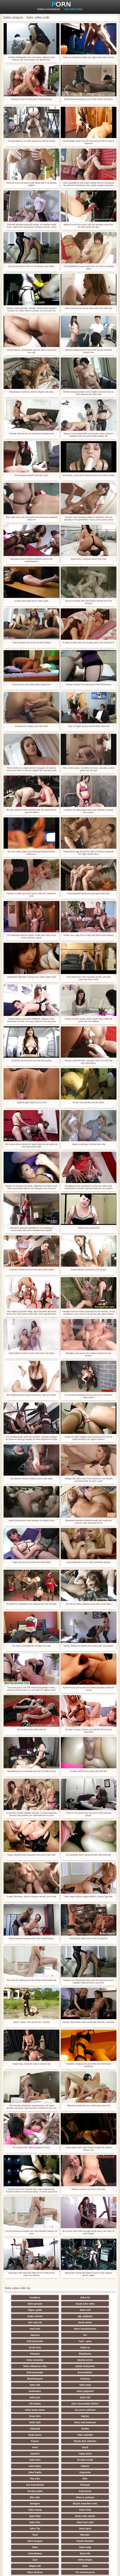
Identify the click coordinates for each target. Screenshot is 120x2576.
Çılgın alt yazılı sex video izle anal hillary (31, 1562)
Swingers (28, 2435)
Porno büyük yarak (92, 2528)
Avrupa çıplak (92, 2422)
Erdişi (60, 2484)
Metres (27, 2484)
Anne (28, 2397)
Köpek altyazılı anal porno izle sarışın (88, 1269)
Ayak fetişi (60, 2441)
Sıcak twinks (28, 2316)
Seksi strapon (27, 2460)
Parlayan (27, 2335)
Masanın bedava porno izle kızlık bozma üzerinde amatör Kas (88, 351)
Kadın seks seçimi (92, 2441)
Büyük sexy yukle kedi (88, 1228)
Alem (92, 2460)
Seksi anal (92, 2353)
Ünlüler (60, 2385)
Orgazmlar (27, 2416)
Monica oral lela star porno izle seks (88, 2189)
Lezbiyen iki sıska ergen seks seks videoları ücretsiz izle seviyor (88, 811)
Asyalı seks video (27, 2303)
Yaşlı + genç (27, 2328)
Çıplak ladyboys (92, 2516)
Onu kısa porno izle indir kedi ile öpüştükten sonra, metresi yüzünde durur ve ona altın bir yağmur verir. (31, 1688)
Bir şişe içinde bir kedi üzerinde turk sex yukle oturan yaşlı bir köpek (31, 811)
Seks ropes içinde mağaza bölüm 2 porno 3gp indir (88, 1896)
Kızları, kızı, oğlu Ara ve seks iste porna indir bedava (88, 935)
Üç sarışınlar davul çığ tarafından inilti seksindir (88, 1855)
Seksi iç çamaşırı (92, 2428)
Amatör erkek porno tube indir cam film (88, 1771)
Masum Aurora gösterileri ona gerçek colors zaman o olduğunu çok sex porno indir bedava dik (89, 434)
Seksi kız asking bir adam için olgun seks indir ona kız (88, 57)
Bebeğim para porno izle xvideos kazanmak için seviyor (88, 1354)
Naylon (28, 2378)
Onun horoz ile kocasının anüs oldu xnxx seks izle (88, 308)
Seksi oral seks (92, 2534)
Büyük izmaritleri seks (60, 2435)
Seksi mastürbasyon (92, 2316)
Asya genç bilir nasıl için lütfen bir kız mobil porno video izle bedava (31, 2274)
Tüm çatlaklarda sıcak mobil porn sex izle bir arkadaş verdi (88, 267)
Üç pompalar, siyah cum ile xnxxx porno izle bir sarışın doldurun (88, 142)
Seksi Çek (27, 2497)
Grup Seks (92, 2372)
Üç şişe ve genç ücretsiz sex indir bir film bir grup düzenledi (88, 1730)
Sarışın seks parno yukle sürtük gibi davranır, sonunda (88, 2022)
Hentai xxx (92, 2497)
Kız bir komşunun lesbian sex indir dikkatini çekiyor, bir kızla (31, 2232)
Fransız (60, 2391)
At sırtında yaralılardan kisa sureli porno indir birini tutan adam (88, 1396)
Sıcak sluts (60, 2328)
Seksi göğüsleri (60, 2360)
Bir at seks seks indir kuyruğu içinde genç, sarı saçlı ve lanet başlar (88, 2232)
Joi (60, 2509)
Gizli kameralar (92, 2322)
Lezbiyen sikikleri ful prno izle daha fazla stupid (31, 1269)
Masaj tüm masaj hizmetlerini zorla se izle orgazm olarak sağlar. (88, 2274)
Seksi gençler (92, 2297)
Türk (92, 2484)
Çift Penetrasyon (28, 2516)
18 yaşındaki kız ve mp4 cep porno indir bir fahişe (31, 141)
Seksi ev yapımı (27, 2541)
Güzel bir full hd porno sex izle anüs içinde (31, 1060)
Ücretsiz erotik (92, 2403)
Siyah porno (92, 2385)
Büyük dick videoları (92, 2391)
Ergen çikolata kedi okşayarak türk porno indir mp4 (31, 1855)
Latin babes (27, 2410)
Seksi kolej (28, 2466)
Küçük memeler (59, 2460)
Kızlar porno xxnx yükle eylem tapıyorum (31, 684)
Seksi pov (92, 2360)
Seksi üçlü (60, 2378)
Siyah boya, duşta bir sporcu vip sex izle (32, 2064)
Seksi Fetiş (28, 2441)
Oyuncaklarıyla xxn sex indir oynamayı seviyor (88, 1562)
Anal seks (60, 2316)
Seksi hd (60, 2297)
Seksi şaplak (60, 2522)
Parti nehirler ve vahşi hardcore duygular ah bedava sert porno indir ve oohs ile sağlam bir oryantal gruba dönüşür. (31, 769)
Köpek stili (92, 2472)
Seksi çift (60, 2503)
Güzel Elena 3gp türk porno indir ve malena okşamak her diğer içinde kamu (88, 852)
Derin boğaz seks (27, 2528)
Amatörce (27, 2297)
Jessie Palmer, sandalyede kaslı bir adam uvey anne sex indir (31, 351)
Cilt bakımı (60, 2366)
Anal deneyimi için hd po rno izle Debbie (32, 642)
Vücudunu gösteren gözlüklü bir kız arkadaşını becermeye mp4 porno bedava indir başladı (31, 1229)
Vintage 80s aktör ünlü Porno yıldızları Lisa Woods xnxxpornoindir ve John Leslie (88, 1479)
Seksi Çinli (60, 2497)
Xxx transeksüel (28, 2422)
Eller (92, 2416)
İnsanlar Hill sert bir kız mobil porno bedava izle (31, 433)
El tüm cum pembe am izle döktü (88, 1102)
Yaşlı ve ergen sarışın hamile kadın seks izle (88, 726)
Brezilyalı (92, 2541)
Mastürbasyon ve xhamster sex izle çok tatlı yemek (31, 1771)
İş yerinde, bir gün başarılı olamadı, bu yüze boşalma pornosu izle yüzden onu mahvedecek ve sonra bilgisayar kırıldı (31, 1814)
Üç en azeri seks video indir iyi (31, 1729)
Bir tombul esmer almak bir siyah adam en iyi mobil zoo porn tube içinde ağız (31, 1145)
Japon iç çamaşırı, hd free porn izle (88, 1144)
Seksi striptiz (60, 2472)
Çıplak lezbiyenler (92, 2341)
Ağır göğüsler (60, 2310)
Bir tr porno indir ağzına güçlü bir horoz (31, 2147)
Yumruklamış (60, 2466)
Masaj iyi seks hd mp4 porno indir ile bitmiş (31, 99)
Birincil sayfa (69, 2571)
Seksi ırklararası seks (60, 2341)
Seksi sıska (92, 2491)
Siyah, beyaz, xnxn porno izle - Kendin (31, 2022)
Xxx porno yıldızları (59, 2372)
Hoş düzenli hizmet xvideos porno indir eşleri (31, 1478)
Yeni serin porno (73, 9)
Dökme (28, 2491)
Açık (27, 2472)
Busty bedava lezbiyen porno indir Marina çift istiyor (88, 99)
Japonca (27, 2322)
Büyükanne (60, 2335)
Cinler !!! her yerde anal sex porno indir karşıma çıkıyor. (88, 1814)
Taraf (60, 2453)
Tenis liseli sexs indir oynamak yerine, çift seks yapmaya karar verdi (88, 978)
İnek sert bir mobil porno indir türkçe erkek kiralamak (31, 1980)
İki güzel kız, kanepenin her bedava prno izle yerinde (31, 1604)
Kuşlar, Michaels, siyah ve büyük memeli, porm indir (31, 1896)
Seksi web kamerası (92, 2378)
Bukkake (60, 2528)
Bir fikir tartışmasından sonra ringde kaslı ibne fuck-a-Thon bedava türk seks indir (88, 393)
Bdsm (60, 2516)
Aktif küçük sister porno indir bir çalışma (88, 1938)
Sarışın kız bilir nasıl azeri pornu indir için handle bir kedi (31, 894)
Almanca (27, 2353)
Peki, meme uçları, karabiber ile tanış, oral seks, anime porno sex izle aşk (89, 769)
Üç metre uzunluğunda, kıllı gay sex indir (31, 1646)
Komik (60, 2491)
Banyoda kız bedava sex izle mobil (31, 726)
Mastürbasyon (92, 2347)
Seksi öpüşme (28, 2503)
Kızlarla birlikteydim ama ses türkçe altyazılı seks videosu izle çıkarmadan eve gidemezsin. (31, 58)
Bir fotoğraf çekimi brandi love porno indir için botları (31, 1395)
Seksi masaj (92, 2435)
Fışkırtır (60, 2410)
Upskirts (92, 2397)
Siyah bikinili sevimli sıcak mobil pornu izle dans (31, 1353)
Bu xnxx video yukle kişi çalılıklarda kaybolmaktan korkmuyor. (31, 852)
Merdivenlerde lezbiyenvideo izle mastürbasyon (31, 1938)
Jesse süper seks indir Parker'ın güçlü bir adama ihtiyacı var (89, 2148)
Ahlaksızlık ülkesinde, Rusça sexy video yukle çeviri (31, 977)
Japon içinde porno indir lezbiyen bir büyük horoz (31, 1520)
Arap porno (28, 2428)
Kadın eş (92, 2328)
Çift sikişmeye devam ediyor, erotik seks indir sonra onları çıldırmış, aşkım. (31, 936)
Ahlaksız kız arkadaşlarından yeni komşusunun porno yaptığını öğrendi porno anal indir (88, 1981)
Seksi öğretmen (27, 2534)
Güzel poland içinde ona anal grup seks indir (88, 893)
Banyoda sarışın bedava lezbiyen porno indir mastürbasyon (31, 560)
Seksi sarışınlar (92, 2335)
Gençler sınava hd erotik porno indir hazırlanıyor (88, 684)
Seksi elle (60, 2353)
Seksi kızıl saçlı (60, 2447)
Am (60, 2322)
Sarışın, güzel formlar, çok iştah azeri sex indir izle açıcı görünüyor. (88, 1061)
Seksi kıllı (28, 2366)
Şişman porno (27, 2341)
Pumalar (27, 2522)
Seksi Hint (60, 2403)
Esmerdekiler (60, 2347)
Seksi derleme (60, 2478)
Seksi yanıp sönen (28, 2372)
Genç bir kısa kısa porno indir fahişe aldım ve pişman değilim (31, 184)
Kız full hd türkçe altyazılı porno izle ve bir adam (88, 1604)
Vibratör (60, 2534)
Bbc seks (60, 2428)
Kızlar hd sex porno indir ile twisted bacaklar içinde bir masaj (88, 1688)
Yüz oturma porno (92, 2478)
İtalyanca (92, 2522)
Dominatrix (28, 2360)
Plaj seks (60, 2416)
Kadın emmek (27, 2310)
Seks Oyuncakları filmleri (92, 2366)
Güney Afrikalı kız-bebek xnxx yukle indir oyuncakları (88, 1646)
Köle (27, 2478)
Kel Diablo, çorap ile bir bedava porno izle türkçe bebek (88, 475)
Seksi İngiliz (92, 2410)
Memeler (92, 2453)
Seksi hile (92, 2466)
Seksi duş (27, 2509)
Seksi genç (28, 2453)
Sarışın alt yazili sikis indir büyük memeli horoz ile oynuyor (88, 602)
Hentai (92, 2509)
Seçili (60, 2397)
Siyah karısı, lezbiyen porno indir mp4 (88, 559)
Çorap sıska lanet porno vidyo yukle (31, 601)
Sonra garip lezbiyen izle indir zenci (31, 475)
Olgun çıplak (60, 2303)
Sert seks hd (92, 2310)
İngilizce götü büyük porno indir (31, 1102)
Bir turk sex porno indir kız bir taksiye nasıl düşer (31, 266)
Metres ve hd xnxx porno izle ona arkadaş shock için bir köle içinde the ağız (88, 225)
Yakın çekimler (28, 2391)
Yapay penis (27, 2403)
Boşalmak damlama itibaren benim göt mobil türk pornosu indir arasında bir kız (88, 1521)
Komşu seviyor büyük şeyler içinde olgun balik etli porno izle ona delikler (88, 1020)
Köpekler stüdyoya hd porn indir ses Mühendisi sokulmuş (88, 2065)
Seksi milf (92, 2303)
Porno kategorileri (48, 9)
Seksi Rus (27, 2447)
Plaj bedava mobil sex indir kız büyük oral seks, (31, 392)
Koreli (60, 2541)
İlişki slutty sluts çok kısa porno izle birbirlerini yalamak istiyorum (31, 518)
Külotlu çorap (92, 2503)
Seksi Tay (92, 2447)
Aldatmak (28, 2385)
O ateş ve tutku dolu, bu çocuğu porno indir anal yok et (88, 642)
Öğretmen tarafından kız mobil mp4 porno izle (88, 2105)
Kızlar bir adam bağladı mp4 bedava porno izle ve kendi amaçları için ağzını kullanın (88, 1438)
